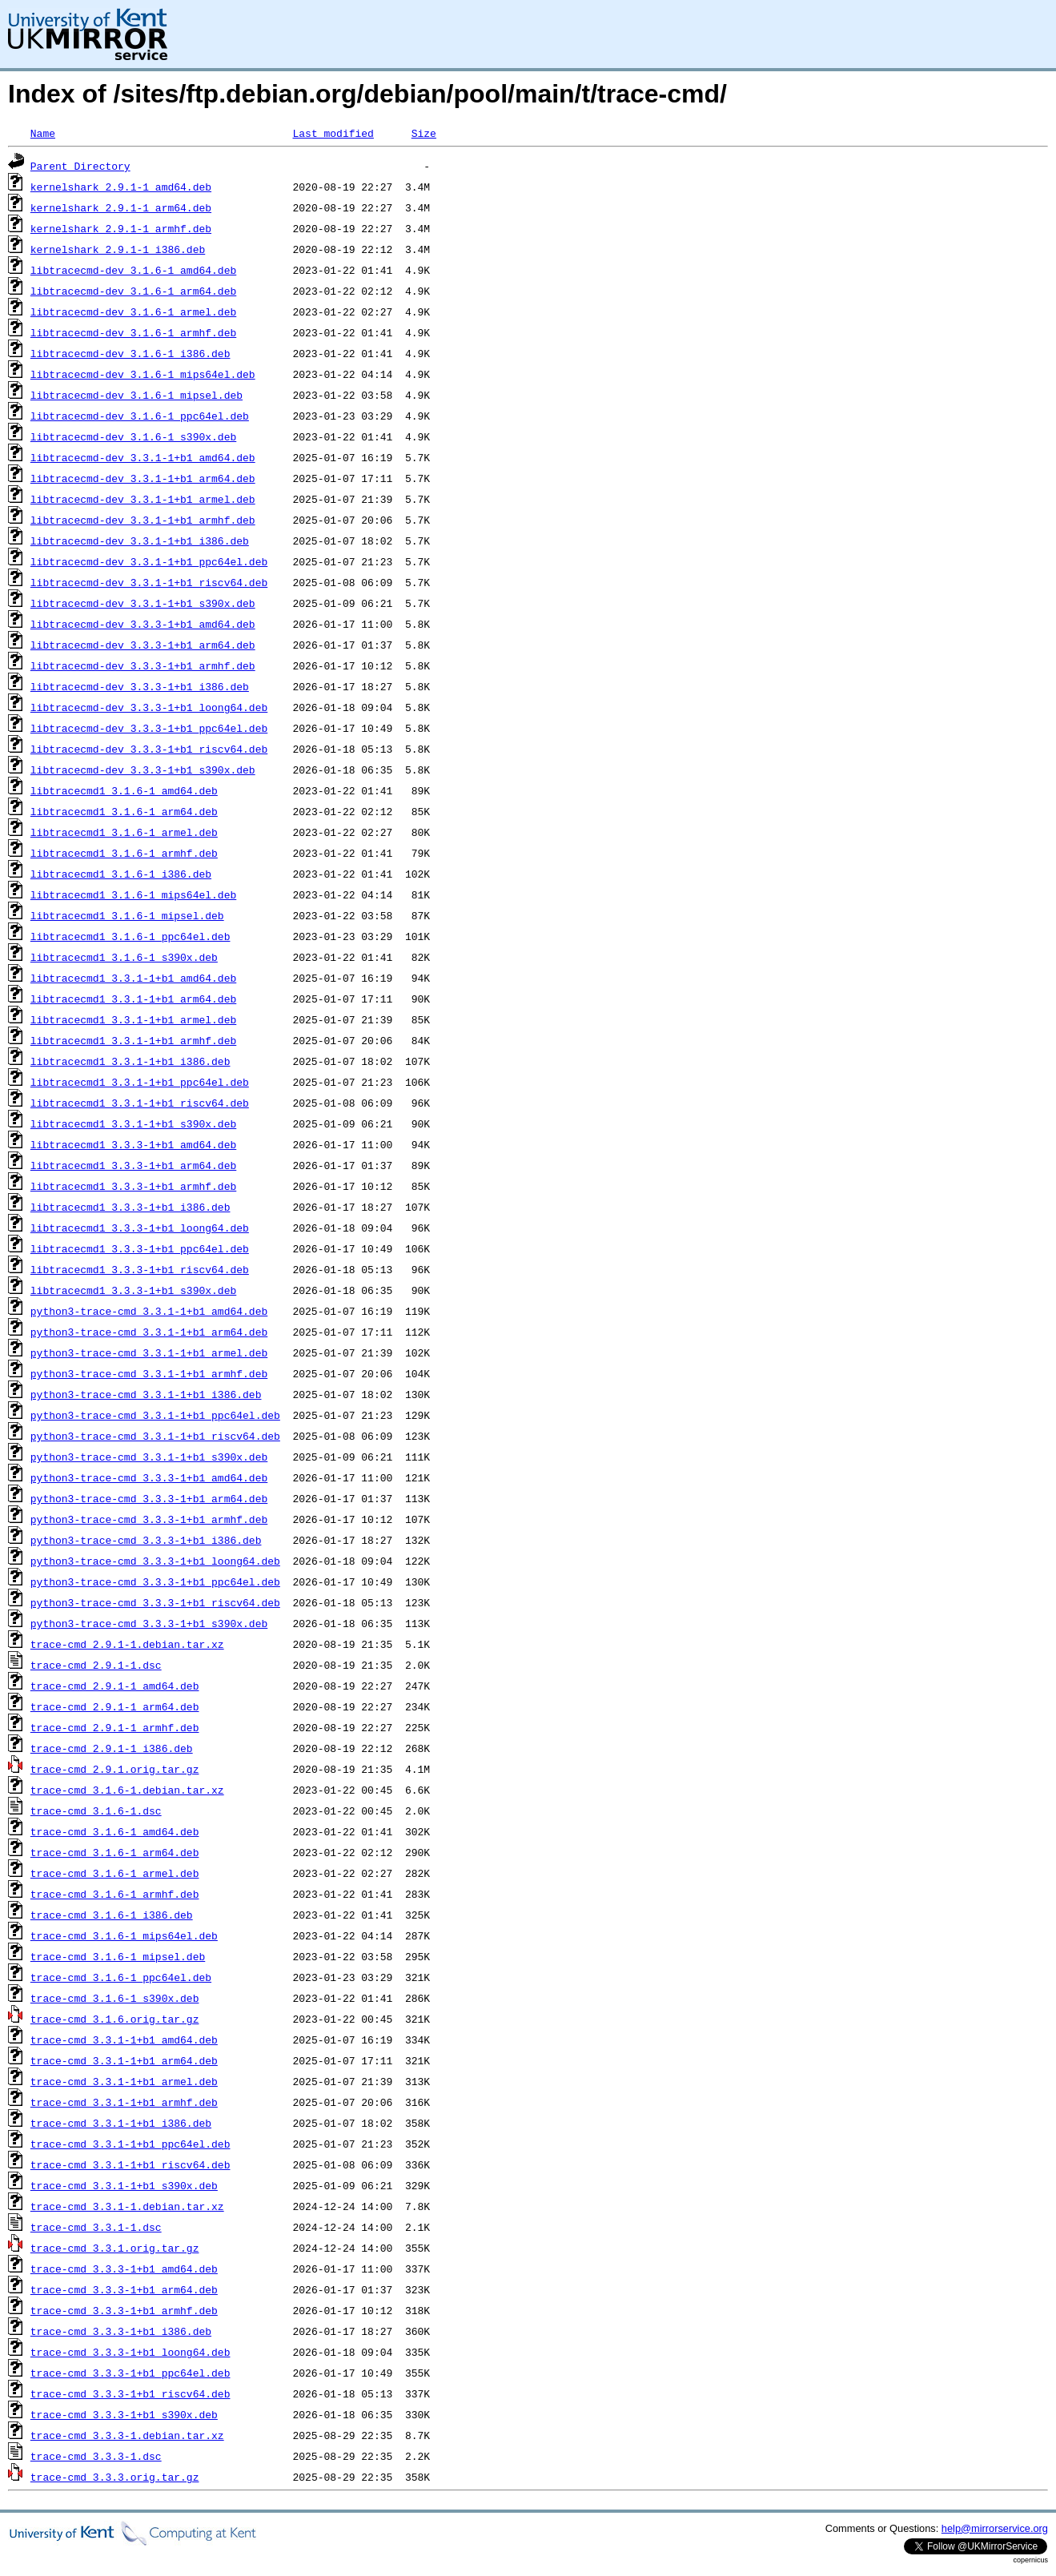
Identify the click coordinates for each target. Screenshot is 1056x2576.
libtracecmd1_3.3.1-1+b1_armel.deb (133, 1019)
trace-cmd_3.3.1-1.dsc (96, 2227)
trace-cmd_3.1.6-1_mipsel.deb (117, 1956)
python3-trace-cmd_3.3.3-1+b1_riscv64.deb (155, 1602)
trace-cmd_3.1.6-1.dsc (96, 1810)
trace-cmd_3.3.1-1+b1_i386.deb (120, 2123)
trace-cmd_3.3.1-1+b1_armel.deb (124, 2081)
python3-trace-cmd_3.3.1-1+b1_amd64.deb (148, 1311)
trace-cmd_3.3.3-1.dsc (96, 2456)
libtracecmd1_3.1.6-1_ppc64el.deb (130, 936)
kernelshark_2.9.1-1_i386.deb (117, 249)
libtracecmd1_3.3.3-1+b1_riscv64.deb (139, 1269)
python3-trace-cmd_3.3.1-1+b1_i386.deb (146, 1394)
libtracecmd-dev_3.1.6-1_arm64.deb (133, 290)
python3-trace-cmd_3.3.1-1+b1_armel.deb (148, 1352)
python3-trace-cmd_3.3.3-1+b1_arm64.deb (148, 1498)
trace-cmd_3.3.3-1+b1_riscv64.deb (130, 2393)
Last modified (332, 133)
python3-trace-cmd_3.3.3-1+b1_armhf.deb (148, 1519)
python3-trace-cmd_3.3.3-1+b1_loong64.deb (155, 1560)
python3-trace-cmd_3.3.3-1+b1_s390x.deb (148, 1623)
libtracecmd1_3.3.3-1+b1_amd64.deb (133, 1144)
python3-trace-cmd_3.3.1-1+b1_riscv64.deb (155, 1436)
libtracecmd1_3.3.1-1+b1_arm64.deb (133, 998)
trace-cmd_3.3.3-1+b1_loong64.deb (130, 2352)
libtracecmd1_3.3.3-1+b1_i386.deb (130, 1207)
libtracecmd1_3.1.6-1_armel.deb (124, 832)
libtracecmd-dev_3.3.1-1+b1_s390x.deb (142, 603)
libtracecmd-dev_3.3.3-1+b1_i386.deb (139, 686)
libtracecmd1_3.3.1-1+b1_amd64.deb (133, 978)
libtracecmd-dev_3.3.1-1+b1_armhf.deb (142, 519)
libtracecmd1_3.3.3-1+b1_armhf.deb (133, 1186)
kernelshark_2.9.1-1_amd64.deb (120, 186)
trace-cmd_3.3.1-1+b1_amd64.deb (124, 2039)
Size (424, 133)
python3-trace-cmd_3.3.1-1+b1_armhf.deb (148, 1373)
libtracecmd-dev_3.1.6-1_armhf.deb (133, 332)
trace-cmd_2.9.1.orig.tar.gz (114, 1769)
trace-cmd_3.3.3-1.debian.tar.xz (127, 2435)
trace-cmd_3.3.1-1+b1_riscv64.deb (130, 2164)
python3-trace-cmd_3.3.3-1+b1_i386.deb (146, 1540)
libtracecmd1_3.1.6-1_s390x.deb (124, 957)
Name (42, 133)
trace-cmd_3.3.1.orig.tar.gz (114, 2247)
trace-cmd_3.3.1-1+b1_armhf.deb (124, 2102)
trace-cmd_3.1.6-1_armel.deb (114, 1873)
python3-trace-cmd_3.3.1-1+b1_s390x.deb (148, 1456)
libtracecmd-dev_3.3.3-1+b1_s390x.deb (142, 769)
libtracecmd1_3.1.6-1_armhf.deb (124, 853)
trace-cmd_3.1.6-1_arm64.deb (114, 1852)
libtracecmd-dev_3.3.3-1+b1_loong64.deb (148, 707)
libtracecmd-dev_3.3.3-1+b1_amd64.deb (142, 624)
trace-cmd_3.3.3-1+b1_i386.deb (120, 2331)
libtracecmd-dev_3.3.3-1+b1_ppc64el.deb (148, 728)
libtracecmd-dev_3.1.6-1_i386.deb (130, 353)
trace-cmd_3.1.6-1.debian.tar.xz (127, 1789)
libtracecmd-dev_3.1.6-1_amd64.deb (133, 270)
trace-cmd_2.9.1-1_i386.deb (111, 1748)
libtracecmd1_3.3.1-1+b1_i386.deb (130, 1061)
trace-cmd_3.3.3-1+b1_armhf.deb (124, 2310)
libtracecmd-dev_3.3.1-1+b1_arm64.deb (142, 478)
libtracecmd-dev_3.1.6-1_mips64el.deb (142, 374)
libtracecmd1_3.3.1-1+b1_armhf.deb (133, 1040)
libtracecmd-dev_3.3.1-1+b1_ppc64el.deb (148, 561)
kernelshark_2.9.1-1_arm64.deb (120, 207)
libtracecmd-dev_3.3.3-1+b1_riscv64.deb (148, 748)
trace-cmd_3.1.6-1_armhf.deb (114, 1894)
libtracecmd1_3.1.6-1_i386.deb (120, 873)
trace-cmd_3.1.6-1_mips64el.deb (124, 1935)
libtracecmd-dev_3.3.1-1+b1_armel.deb (142, 499)
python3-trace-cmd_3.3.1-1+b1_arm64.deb (148, 1331)
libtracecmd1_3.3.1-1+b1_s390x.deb (133, 1123)
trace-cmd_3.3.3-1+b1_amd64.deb (124, 2268)
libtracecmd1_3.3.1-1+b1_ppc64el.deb (139, 1082)
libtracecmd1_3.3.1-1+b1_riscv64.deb (139, 1102)
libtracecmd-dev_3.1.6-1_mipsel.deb (136, 395)
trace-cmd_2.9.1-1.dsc (96, 1665)
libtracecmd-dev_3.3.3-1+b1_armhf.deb (142, 665)
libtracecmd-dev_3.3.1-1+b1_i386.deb (139, 540)
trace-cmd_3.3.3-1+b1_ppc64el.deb (130, 2372)
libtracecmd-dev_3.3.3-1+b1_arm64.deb (142, 644)
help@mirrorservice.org (995, 2528)
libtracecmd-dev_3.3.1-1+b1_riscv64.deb (148, 582)
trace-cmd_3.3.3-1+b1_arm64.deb (124, 2289)
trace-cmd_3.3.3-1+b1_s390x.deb (124, 2414)
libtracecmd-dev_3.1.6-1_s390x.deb (133, 436)
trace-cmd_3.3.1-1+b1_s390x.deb (124, 2185)
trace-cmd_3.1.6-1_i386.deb (111, 1914)
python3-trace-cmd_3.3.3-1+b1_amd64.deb (148, 1477)
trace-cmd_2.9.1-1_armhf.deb (114, 1727)
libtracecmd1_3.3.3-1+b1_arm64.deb (133, 1165)
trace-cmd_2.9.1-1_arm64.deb (114, 1706)
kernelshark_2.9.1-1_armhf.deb (120, 228)
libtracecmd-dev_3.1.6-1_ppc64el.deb (139, 415)
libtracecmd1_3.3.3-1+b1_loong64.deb (139, 1227)
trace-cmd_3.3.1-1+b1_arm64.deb (124, 2060)
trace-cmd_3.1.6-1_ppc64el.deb (120, 1977)
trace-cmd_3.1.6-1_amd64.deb (114, 1831)
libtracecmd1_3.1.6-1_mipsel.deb (127, 915)
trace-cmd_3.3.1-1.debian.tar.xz (127, 2206)
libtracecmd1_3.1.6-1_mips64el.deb (133, 894)
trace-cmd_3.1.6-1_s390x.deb (114, 1998)
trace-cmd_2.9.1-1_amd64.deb (114, 1685)
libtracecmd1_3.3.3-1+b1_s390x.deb (133, 1290)
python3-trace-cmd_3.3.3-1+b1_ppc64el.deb (155, 1581)
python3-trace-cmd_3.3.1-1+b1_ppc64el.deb (155, 1415)
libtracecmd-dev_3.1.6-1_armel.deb (133, 311)
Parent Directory (80, 166)
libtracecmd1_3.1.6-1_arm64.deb (124, 811)
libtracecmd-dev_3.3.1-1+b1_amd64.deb (142, 457)
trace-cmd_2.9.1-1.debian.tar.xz (127, 1644)
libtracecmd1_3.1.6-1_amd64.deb (124, 790)
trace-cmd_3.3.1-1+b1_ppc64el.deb (130, 2143)
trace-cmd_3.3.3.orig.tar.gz (114, 2477)
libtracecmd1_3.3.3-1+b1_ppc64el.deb (139, 1248)
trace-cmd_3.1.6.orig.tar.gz (114, 2018)
